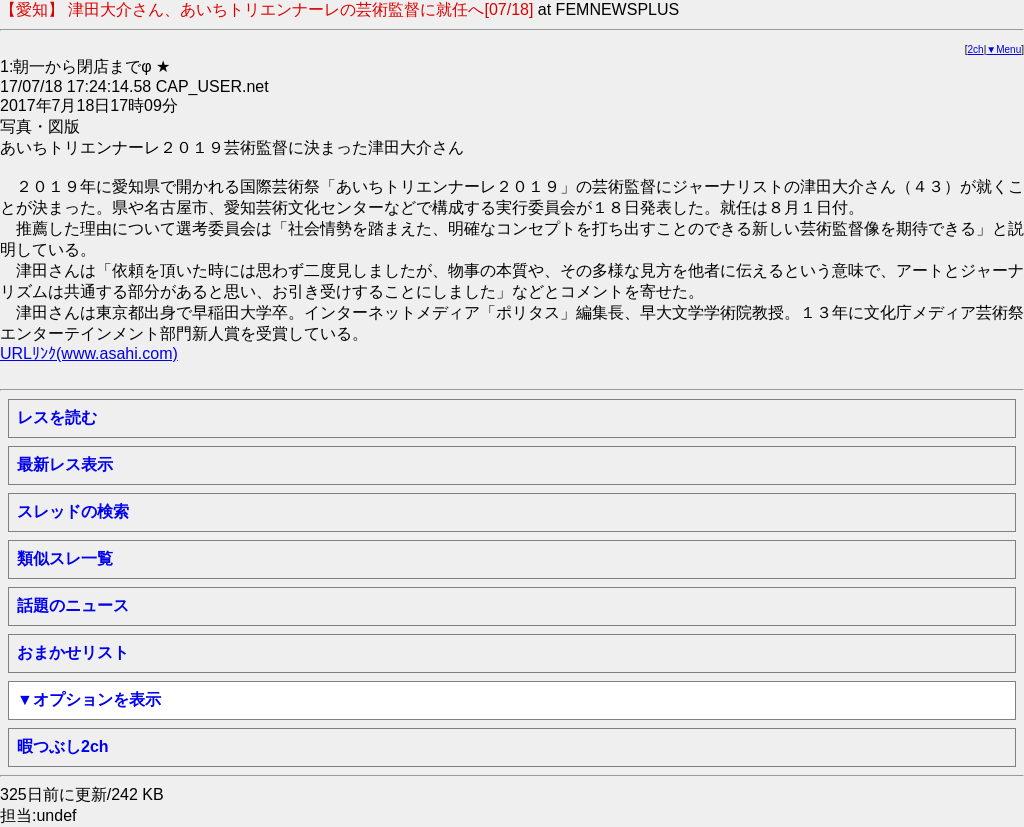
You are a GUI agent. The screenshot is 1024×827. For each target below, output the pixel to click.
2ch (976, 49)
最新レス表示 (65, 464)
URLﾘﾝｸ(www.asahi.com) (89, 353)
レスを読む (57, 417)
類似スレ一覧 (65, 558)
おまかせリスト (73, 652)
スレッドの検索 (73, 511)
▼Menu (1003, 49)
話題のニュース (73, 605)
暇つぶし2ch (63, 746)
